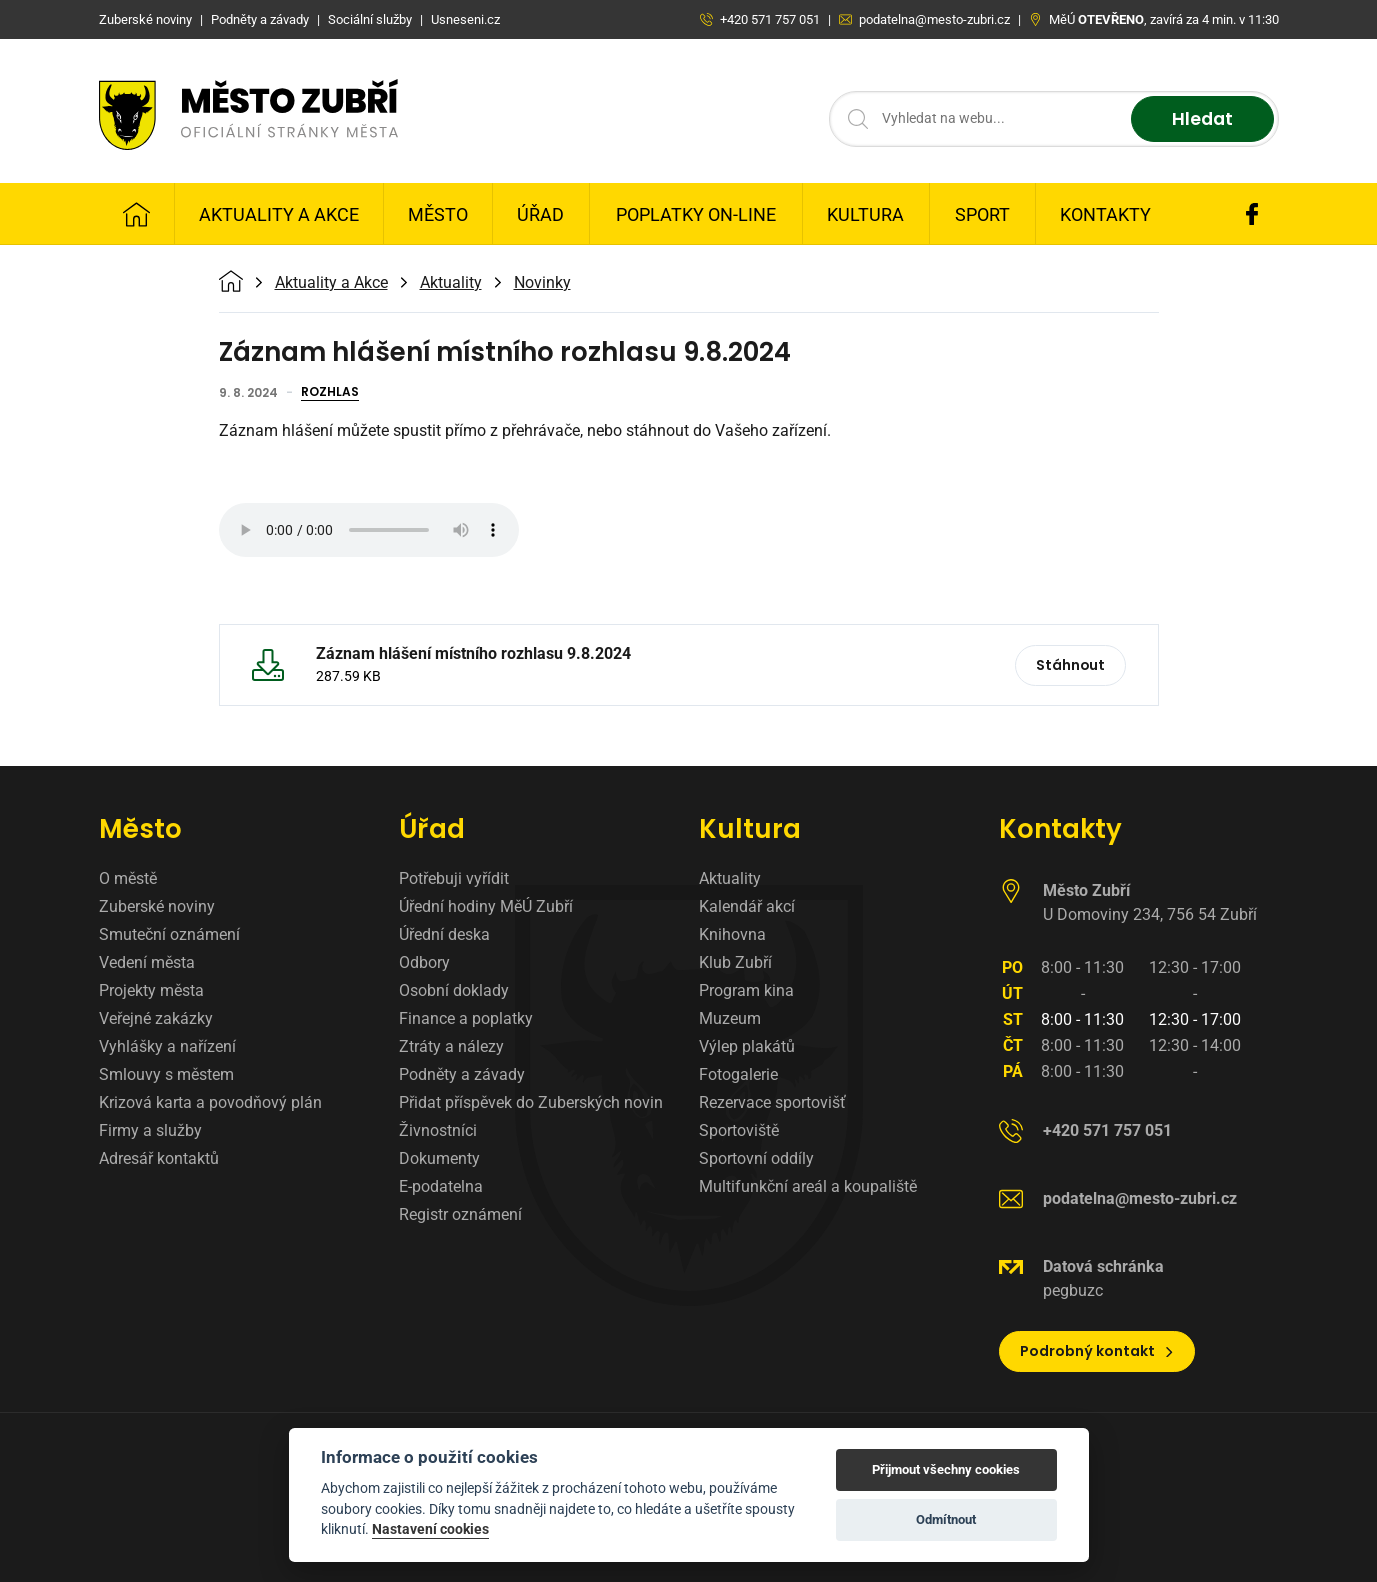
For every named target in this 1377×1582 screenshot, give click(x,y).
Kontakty (1105, 214)
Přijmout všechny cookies (946, 1469)
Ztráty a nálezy (451, 1046)
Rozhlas (330, 393)
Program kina (746, 990)
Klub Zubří (735, 962)
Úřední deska (444, 934)
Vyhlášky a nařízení (167, 1046)
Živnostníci (438, 1130)
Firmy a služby (150, 1130)
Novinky (542, 283)
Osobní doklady (454, 990)
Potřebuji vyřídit (454, 878)
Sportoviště (739, 1130)
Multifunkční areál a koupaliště (808, 1186)
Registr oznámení (460, 1214)
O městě (128, 878)
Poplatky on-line (696, 214)
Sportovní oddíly (756, 1158)
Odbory (424, 962)
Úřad (540, 214)
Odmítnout (946, 1519)
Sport (982, 214)
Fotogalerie (738, 1074)
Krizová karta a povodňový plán (210, 1102)
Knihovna (732, 934)
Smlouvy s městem (166, 1074)
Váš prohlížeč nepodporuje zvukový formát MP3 (369, 530)
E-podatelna (441, 1186)
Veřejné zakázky (156, 1018)
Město (438, 214)
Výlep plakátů (747, 1046)
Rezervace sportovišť (772, 1102)
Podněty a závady (462, 1074)
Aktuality (451, 283)
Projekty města (151, 990)
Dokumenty (439, 1158)
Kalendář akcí (747, 906)
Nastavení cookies (430, 1529)
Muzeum (730, 1018)
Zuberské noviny (157, 906)
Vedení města (147, 962)
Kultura (865, 214)
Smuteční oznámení (169, 934)
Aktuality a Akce (279, 214)
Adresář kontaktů (159, 1158)
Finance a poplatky (466, 1018)
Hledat (1201, 119)
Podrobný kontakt (1097, 1351)
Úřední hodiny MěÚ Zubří (486, 906)
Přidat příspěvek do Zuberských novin (531, 1102)
